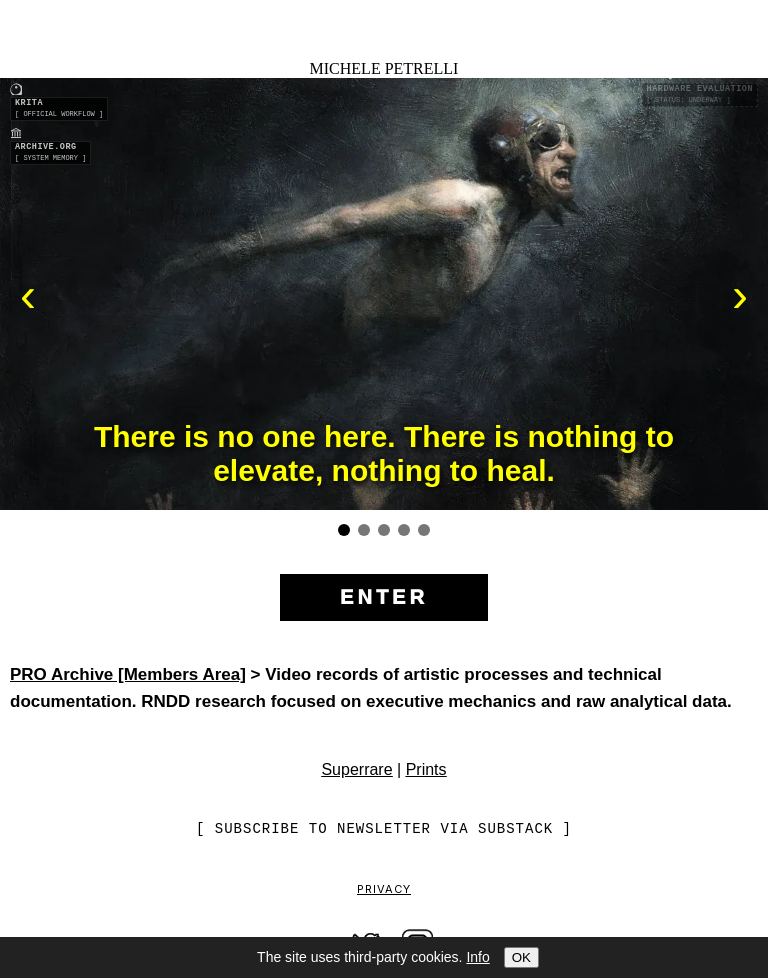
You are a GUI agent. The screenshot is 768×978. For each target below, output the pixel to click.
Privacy (384, 890)
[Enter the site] (384, 598)
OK (521, 957)
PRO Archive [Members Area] (128, 674)
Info (477, 957)
